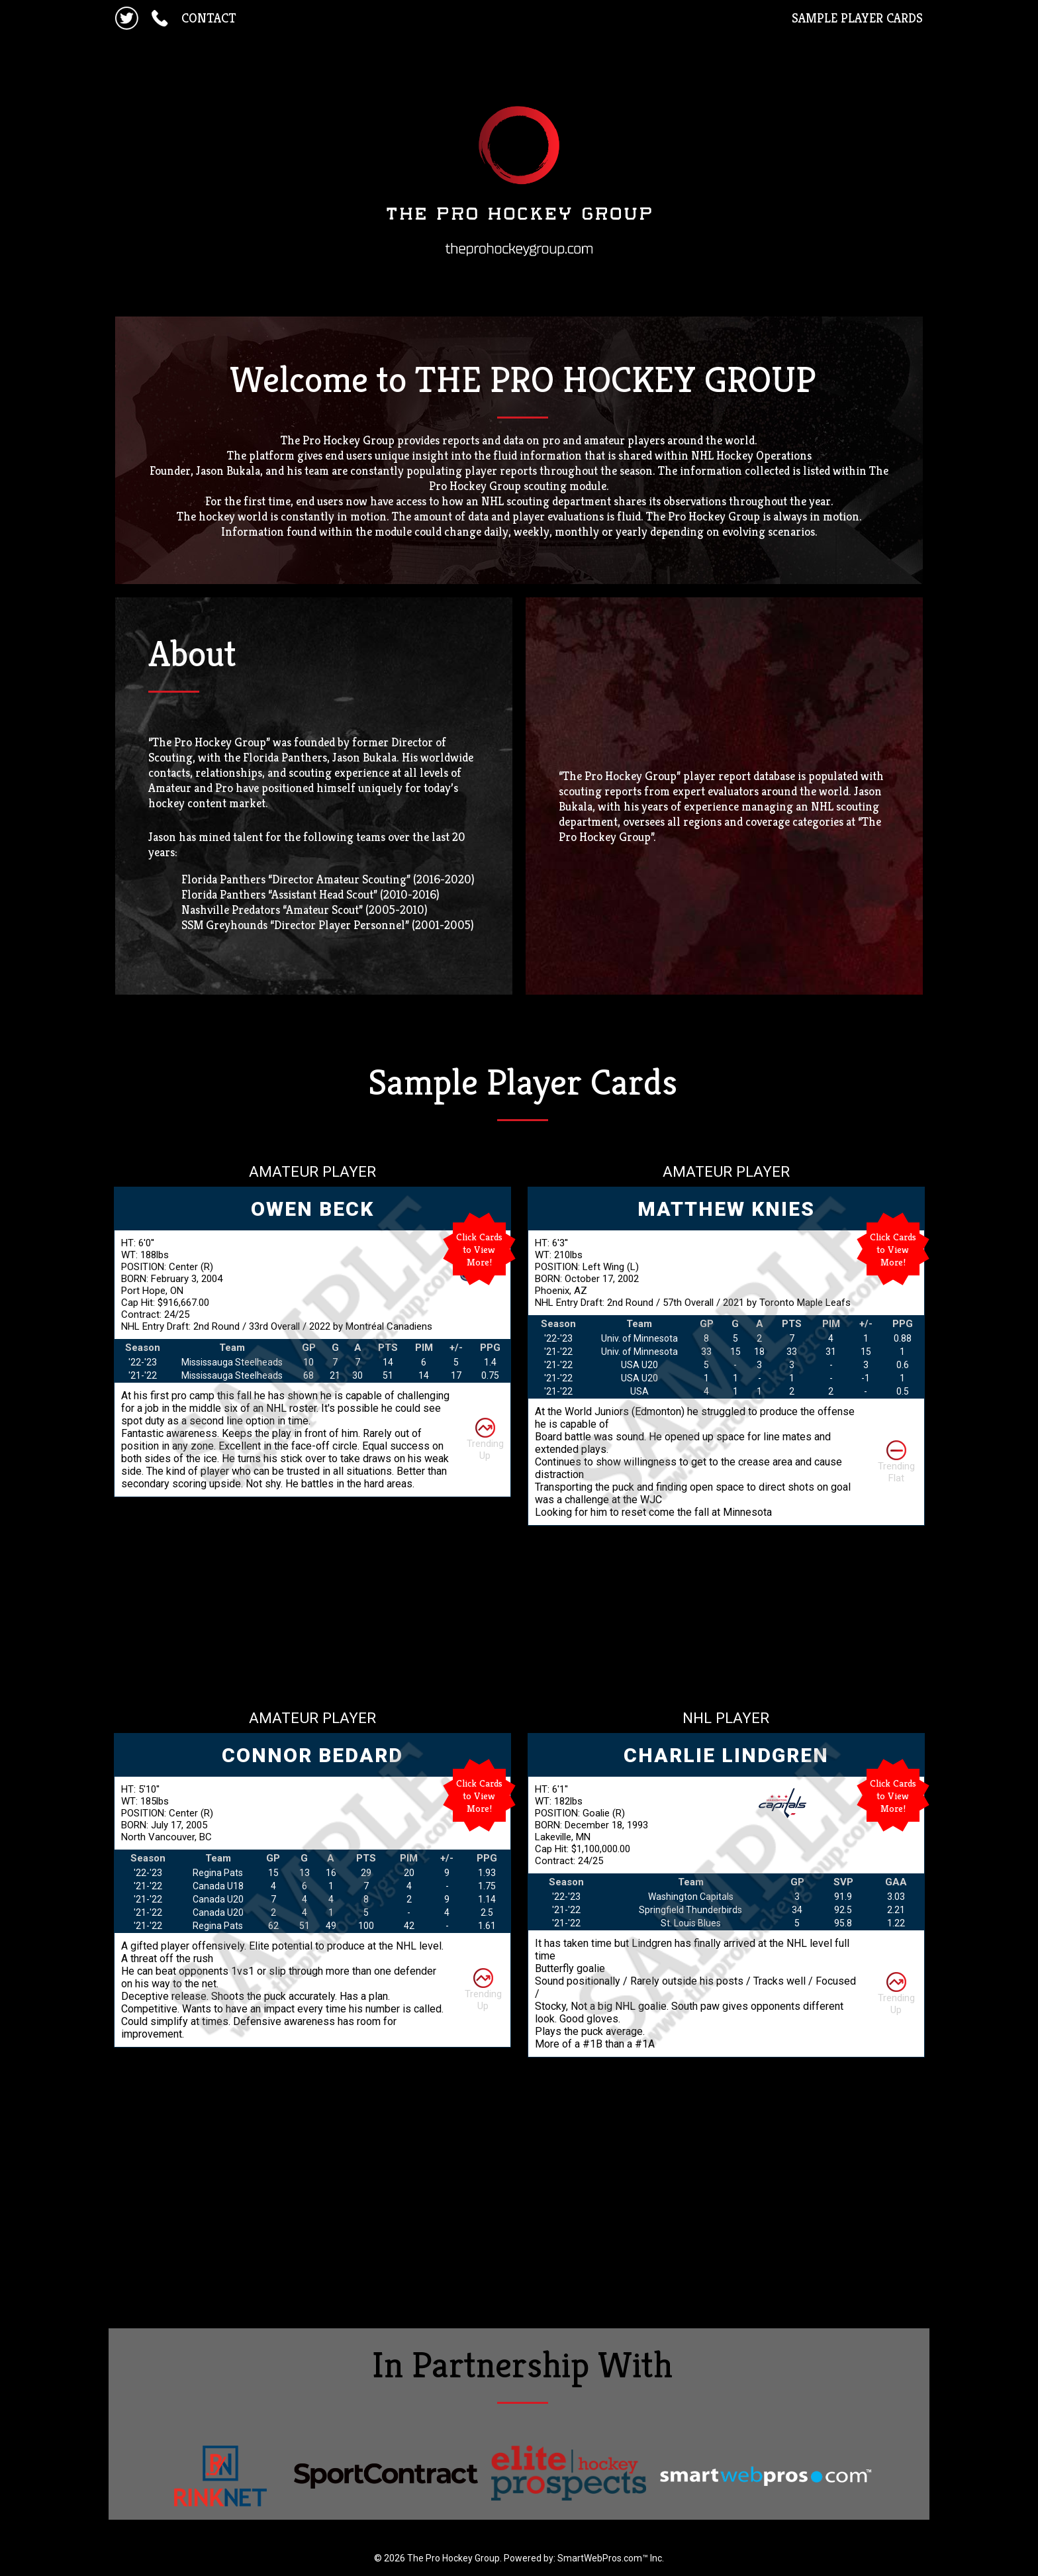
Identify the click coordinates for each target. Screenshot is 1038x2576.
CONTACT (208, 18)
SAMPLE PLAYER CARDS (857, 18)
